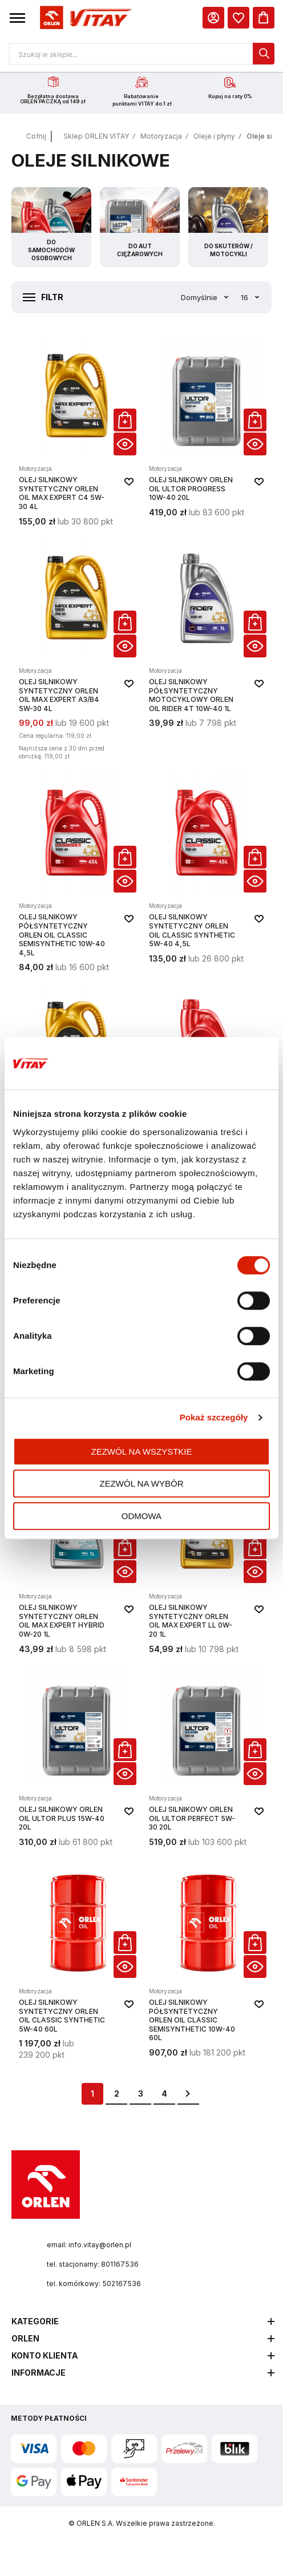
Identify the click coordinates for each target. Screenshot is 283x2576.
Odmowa (141, 1516)
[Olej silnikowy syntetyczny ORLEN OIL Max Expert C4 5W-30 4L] (76, 433)
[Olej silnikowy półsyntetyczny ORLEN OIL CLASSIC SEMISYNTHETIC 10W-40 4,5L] (76, 874)
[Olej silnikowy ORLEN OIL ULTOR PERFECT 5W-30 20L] (207, 1758)
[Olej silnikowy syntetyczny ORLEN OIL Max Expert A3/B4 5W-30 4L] (76, 652)
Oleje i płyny (214, 138)
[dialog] (238, 18)
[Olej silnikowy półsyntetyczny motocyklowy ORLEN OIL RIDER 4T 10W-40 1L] (207, 652)
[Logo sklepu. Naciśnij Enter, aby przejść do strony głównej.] (84, 18)
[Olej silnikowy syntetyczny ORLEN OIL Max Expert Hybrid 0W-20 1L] (76, 1561)
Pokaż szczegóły (214, 1417)
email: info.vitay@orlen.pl (89, 2246)
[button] (17, 18)
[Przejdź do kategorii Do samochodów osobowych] (51, 229)
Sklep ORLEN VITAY (96, 138)
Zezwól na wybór (142, 1483)
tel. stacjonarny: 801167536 (93, 2266)
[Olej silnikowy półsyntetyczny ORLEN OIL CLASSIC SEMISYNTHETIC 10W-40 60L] (207, 1961)
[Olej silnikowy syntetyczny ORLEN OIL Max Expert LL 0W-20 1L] (207, 1561)
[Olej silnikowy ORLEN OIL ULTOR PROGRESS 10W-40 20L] (207, 433)
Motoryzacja (161, 138)
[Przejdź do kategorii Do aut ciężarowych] (140, 229)
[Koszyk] (263, 18)
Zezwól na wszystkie (141, 1451)
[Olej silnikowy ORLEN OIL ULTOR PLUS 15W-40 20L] (76, 1758)
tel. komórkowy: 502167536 (94, 2285)
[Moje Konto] (213, 18)
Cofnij (36, 138)
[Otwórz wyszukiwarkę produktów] (141, 53)
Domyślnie (200, 299)
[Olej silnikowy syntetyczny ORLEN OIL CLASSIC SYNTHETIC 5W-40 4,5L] (207, 874)
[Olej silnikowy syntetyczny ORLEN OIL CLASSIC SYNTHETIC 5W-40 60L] (76, 1961)
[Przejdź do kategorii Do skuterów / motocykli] (228, 229)
